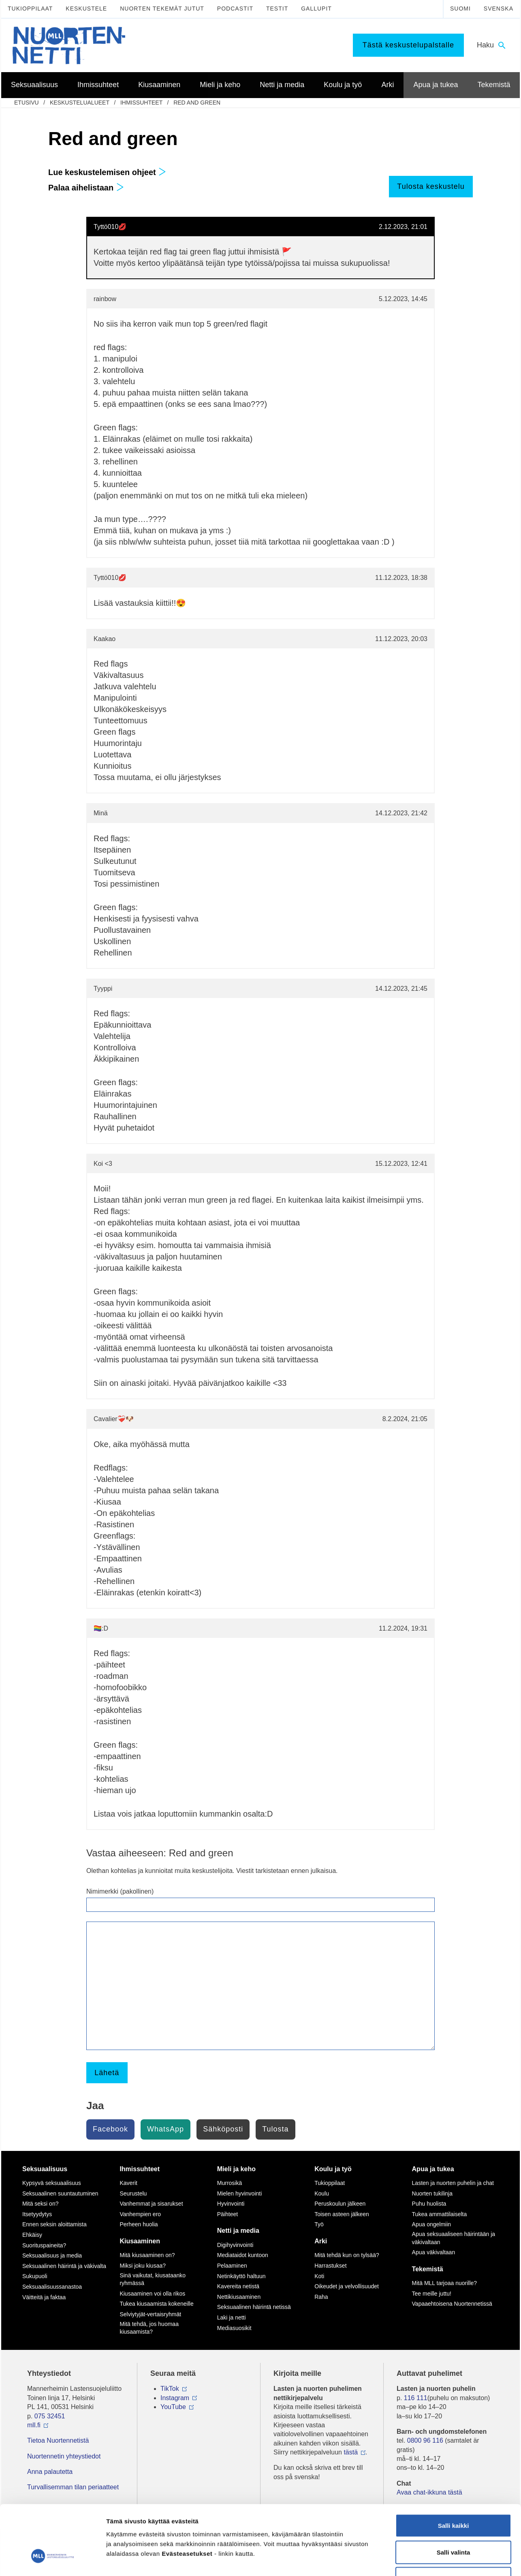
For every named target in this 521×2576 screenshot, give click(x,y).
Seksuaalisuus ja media (52, 2255)
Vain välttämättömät (453, 2522)
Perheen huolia (139, 2224)
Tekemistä (427, 2269)
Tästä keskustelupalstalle (408, 45)
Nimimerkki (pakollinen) (120, 1891)
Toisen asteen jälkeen (341, 2214)
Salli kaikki (453, 2469)
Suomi (460, 8)
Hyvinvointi (231, 2203)
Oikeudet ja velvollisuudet (346, 2286)
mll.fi (34, 2425)
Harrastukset (330, 2265)
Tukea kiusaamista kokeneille (156, 2303)
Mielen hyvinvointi (239, 2193)
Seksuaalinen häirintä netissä (254, 2307)
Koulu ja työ (333, 2169)
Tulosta (275, 2129)
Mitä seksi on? (40, 2203)
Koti (319, 2276)
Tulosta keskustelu (430, 186)
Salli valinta (453, 2496)
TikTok (169, 2388)
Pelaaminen (232, 2265)
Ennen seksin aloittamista (54, 2224)
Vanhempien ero (140, 2214)
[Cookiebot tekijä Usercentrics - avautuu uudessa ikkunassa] (52, 2560)
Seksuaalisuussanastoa (52, 2286)
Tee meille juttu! (431, 2293)
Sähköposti (223, 2129)
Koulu (321, 2193)
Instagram (174, 2397)
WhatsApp (165, 2129)
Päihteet (227, 2214)
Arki (320, 2241)
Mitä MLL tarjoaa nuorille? (444, 2283)
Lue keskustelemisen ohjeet (107, 172)
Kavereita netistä (238, 2286)
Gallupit (316, 8)
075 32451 (49, 2416)
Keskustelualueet (79, 102)
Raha (321, 2297)
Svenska (498, 8)
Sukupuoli (34, 2276)
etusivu (26, 102)
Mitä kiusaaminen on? (147, 2255)
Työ (319, 2224)
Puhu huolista (429, 2203)
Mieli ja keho (236, 2169)
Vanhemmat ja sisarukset (151, 2203)
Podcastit (235, 8)
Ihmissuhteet (141, 102)
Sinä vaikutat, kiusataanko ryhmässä (153, 2279)
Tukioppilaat (30, 8)
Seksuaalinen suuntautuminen (60, 2193)
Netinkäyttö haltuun (241, 2276)
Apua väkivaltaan (433, 2252)
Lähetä (106, 2073)
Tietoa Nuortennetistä (58, 2440)
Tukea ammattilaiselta (439, 2214)
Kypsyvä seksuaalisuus (51, 2183)
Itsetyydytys (37, 2214)
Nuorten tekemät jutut (162, 8)
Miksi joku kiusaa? (143, 2265)
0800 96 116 (425, 2440)
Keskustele (86, 8)
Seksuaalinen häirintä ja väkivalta (64, 2266)
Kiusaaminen (140, 2241)
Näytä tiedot (433, 2560)
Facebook (110, 2129)
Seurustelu (133, 2193)
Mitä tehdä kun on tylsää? (346, 2255)
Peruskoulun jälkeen (339, 2203)
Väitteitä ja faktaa (44, 2297)
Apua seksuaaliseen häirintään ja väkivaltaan (453, 2238)
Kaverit (128, 2183)
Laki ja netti (231, 2317)
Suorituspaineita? (44, 2245)
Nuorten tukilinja (432, 2193)
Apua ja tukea (433, 2169)
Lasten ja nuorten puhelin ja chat (453, 2183)
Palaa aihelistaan (86, 187)
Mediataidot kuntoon (242, 2255)
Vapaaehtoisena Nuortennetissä (452, 2303)
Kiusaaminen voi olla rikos (152, 2293)
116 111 (415, 2397)
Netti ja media (238, 2230)
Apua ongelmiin (431, 2224)
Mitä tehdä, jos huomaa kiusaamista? (149, 2328)
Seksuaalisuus (44, 2169)
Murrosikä (229, 2183)
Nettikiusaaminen (238, 2297)
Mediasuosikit (234, 2328)
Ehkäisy (32, 2235)
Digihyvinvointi (235, 2245)
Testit (277, 8)
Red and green (196, 102)
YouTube (173, 2406)
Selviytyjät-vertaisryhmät (150, 2314)
